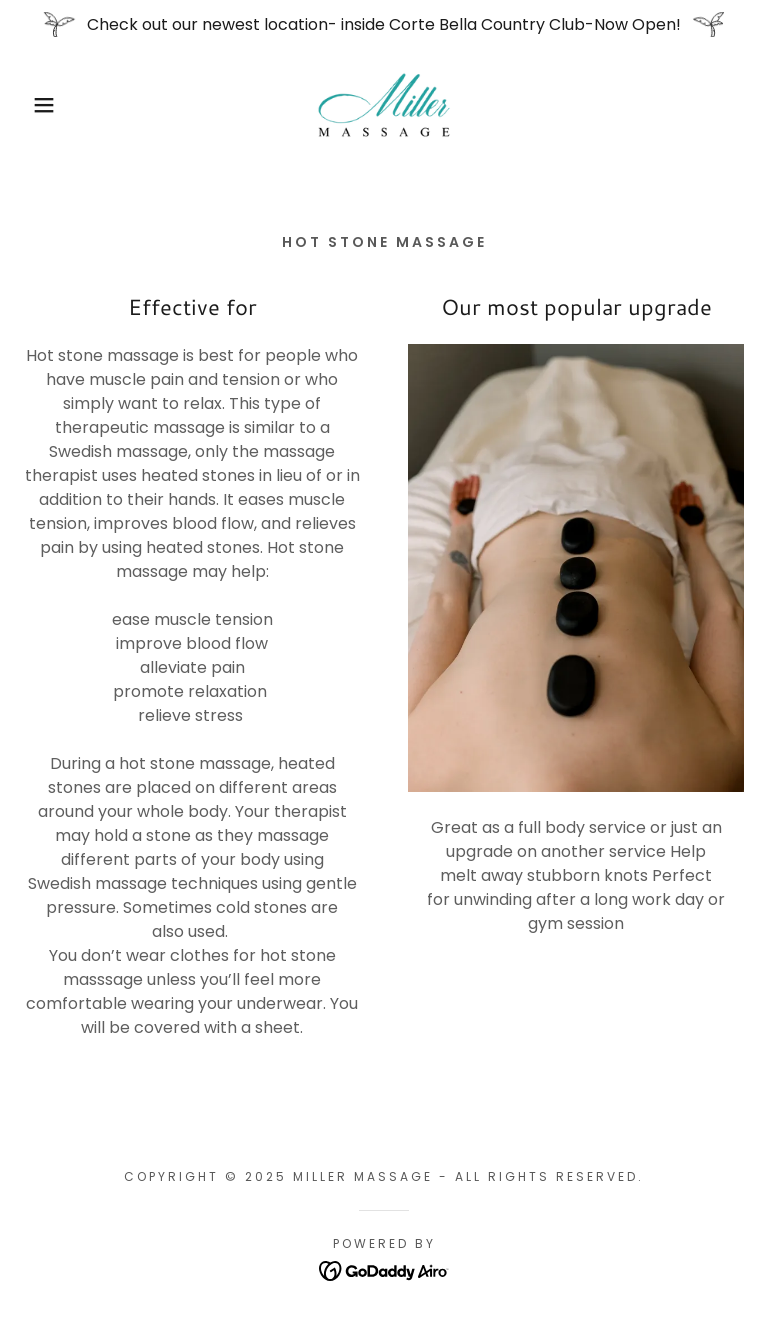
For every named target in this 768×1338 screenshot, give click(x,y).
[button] (38, 105)
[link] (384, 105)
